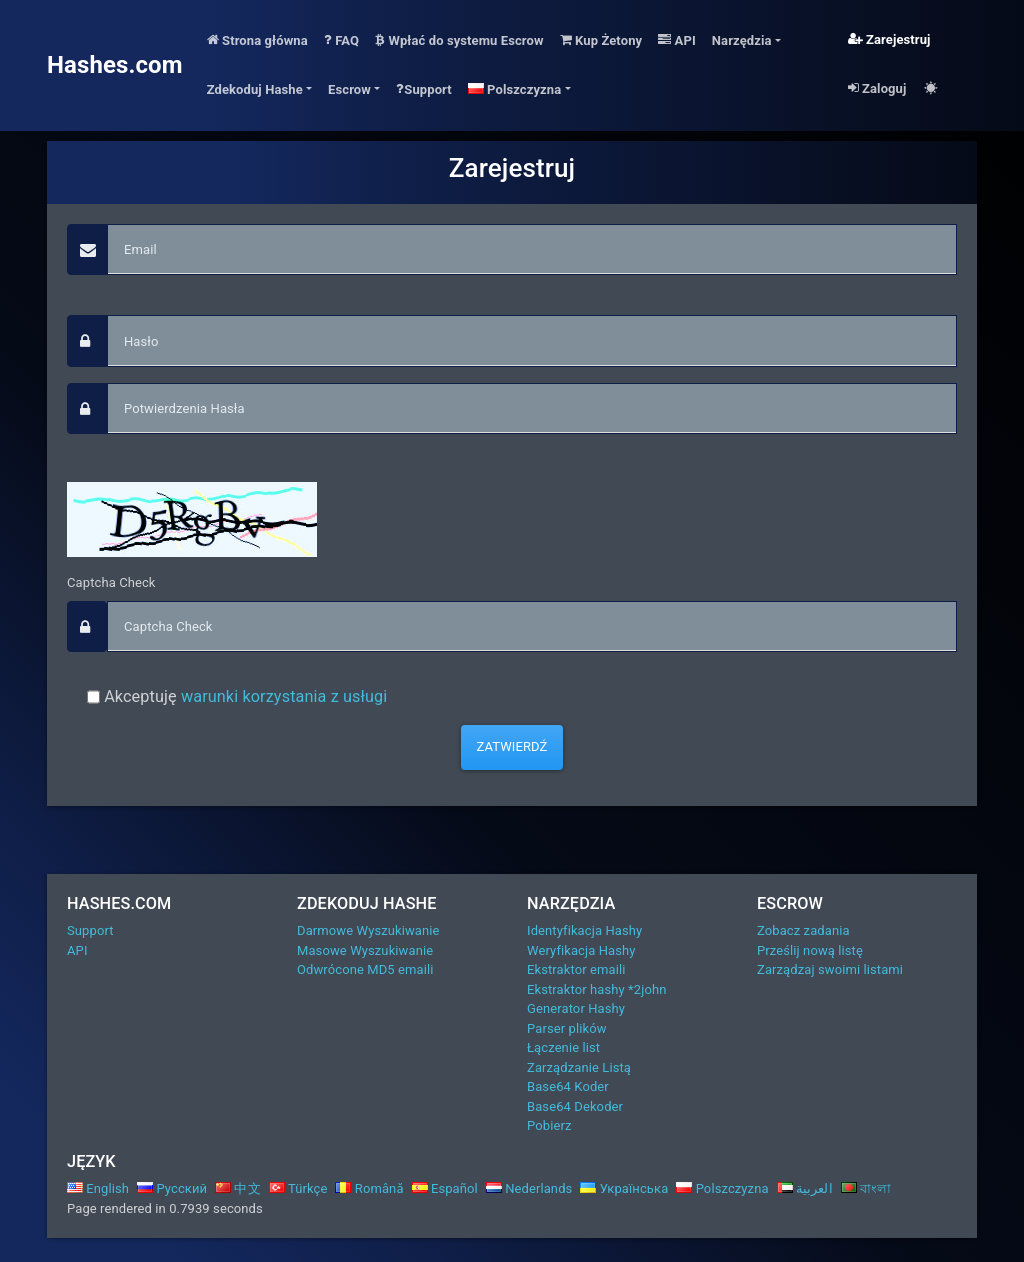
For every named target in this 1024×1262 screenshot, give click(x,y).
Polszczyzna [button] (515, 89)
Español (445, 1188)
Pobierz (549, 1125)
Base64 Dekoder (575, 1106)
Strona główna (257, 40)
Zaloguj (877, 88)
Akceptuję (243, 696)
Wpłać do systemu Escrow (459, 40)
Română (369, 1188)
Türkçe (298, 1188)
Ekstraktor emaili (576, 969)
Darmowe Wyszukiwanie (368, 930)
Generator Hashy (576, 1008)
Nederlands (529, 1188)
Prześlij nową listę (810, 950)
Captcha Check (111, 582)
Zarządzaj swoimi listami (830, 969)
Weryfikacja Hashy (581, 950)
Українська (624, 1188)
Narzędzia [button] (742, 40)
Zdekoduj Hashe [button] (255, 89)
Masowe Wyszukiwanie (365, 950)
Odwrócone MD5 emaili (365, 969)
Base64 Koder (568, 1086)
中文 (238, 1188)
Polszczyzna (722, 1188)
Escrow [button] (349, 89)
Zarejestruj (889, 39)
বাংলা (866, 1188)
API (677, 40)
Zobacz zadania (803, 930)
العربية (805, 1188)
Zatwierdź (512, 746)
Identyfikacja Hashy (584, 930)
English (98, 1188)
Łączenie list (563, 1047)
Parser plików (567, 1028)
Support (424, 89)
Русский (172, 1188)
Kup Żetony (601, 40)
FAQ (341, 40)
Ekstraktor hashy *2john (596, 989)
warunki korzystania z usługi (284, 696)
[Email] (532, 250)
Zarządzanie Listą (579, 1067)
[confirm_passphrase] (532, 409)
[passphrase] (532, 341)
